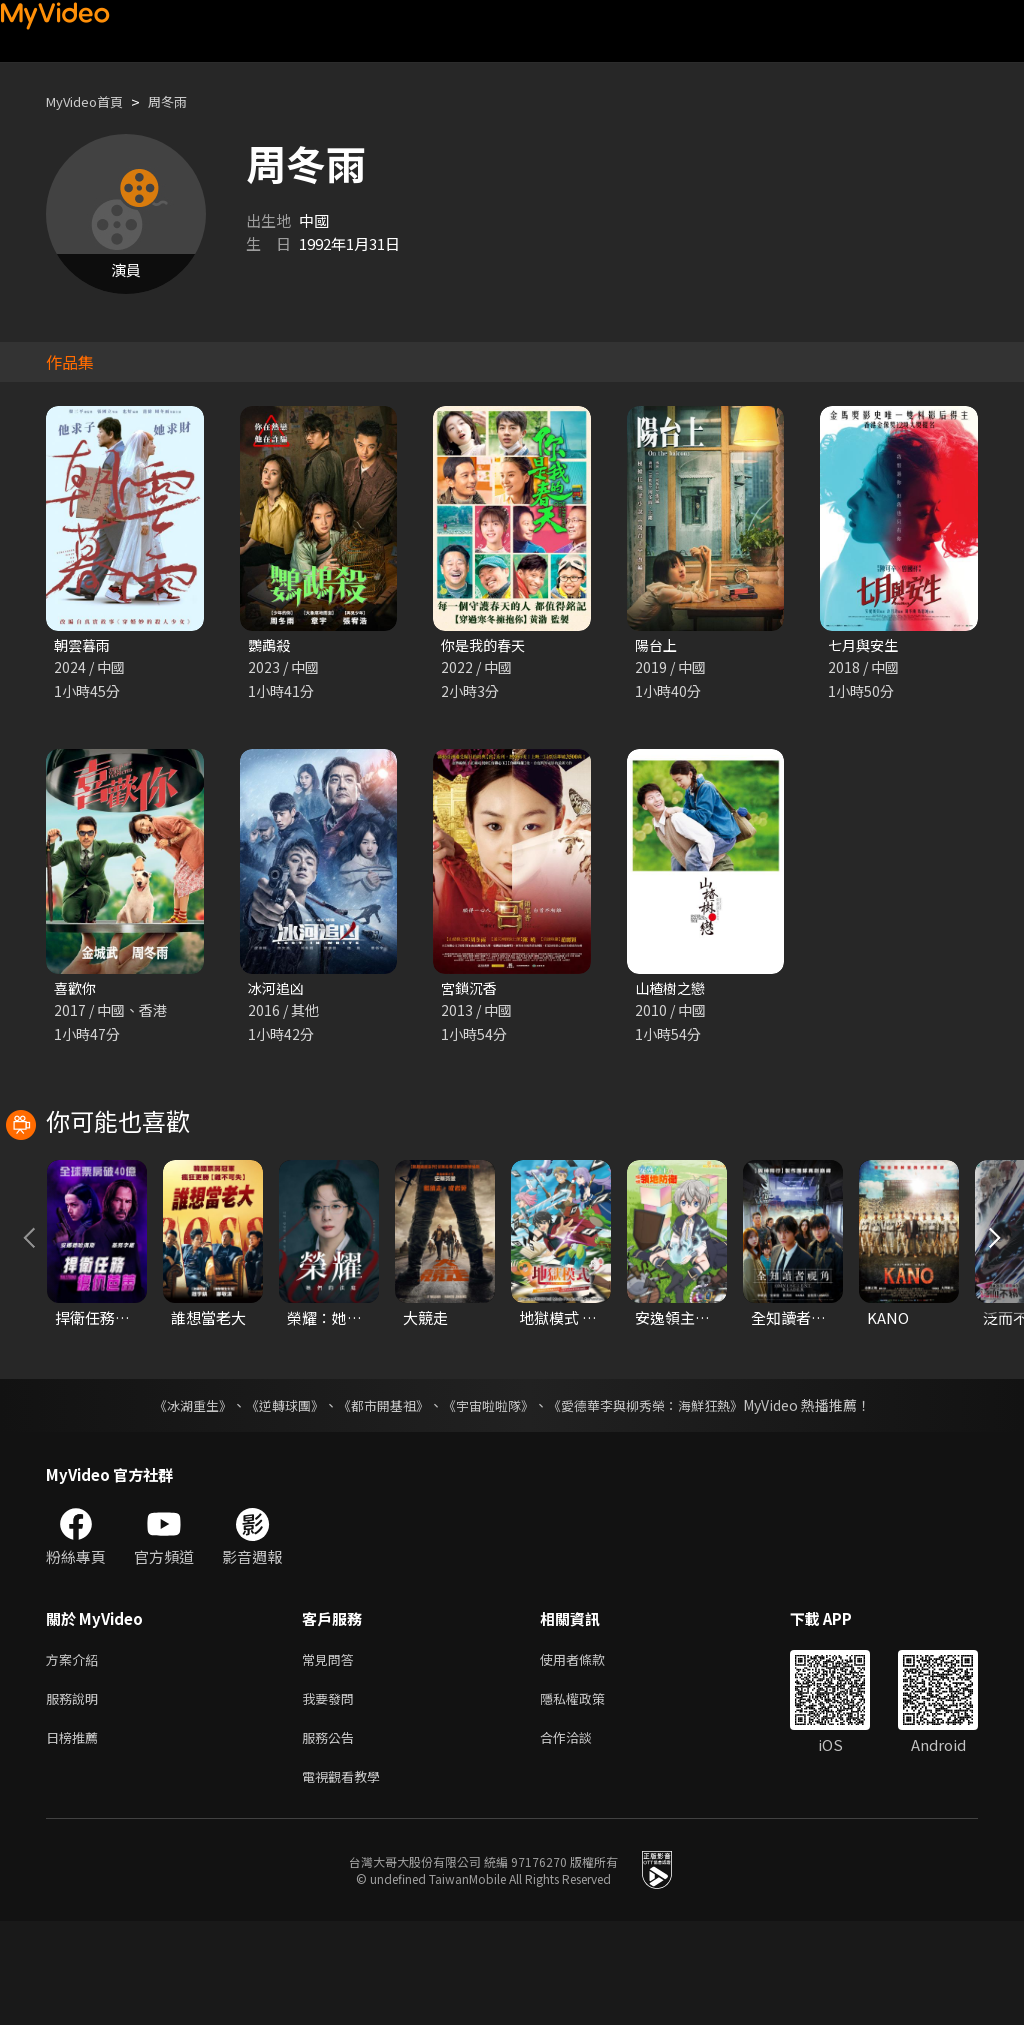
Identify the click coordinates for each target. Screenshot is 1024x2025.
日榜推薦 (76, 1836)
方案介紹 (76, 1752)
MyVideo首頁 (91, 101)
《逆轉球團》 (273, 1497)
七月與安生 (865, 645)
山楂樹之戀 (672, 990)
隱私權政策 (589, 1794)
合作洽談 (582, 1836)
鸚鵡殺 (270, 645)
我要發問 (332, 1794)
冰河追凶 (278, 990)
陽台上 (657, 645)
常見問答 (332, 1752)
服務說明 (76, 1794)
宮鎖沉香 (471, 990)
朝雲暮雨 (84, 645)
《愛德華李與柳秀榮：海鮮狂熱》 (658, 1497)
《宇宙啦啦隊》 (490, 1497)
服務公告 (332, 1836)
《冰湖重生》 (175, 1497)
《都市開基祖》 (378, 1497)
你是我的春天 (486, 645)
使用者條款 (589, 1752)
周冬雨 (184, 101)
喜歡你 (76, 990)
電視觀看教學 (347, 1878)
